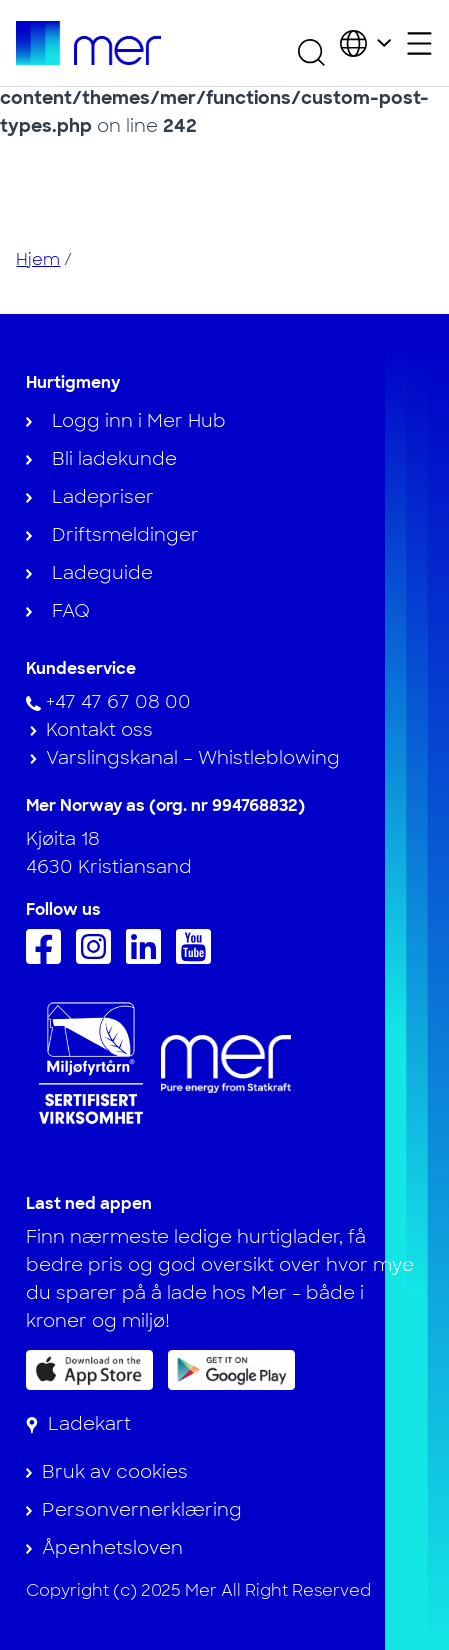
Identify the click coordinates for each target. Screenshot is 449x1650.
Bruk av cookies (115, 1472)
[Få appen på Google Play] (231, 1369)
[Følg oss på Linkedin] (148, 958)
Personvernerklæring (142, 1510)
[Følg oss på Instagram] (98, 958)
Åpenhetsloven (112, 1548)
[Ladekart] (78, 1424)
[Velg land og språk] (365, 43)
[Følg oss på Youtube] (198, 958)
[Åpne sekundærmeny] (419, 43)
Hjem (38, 259)
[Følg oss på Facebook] (48, 958)
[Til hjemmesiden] (88, 43)
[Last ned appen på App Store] (89, 1370)
